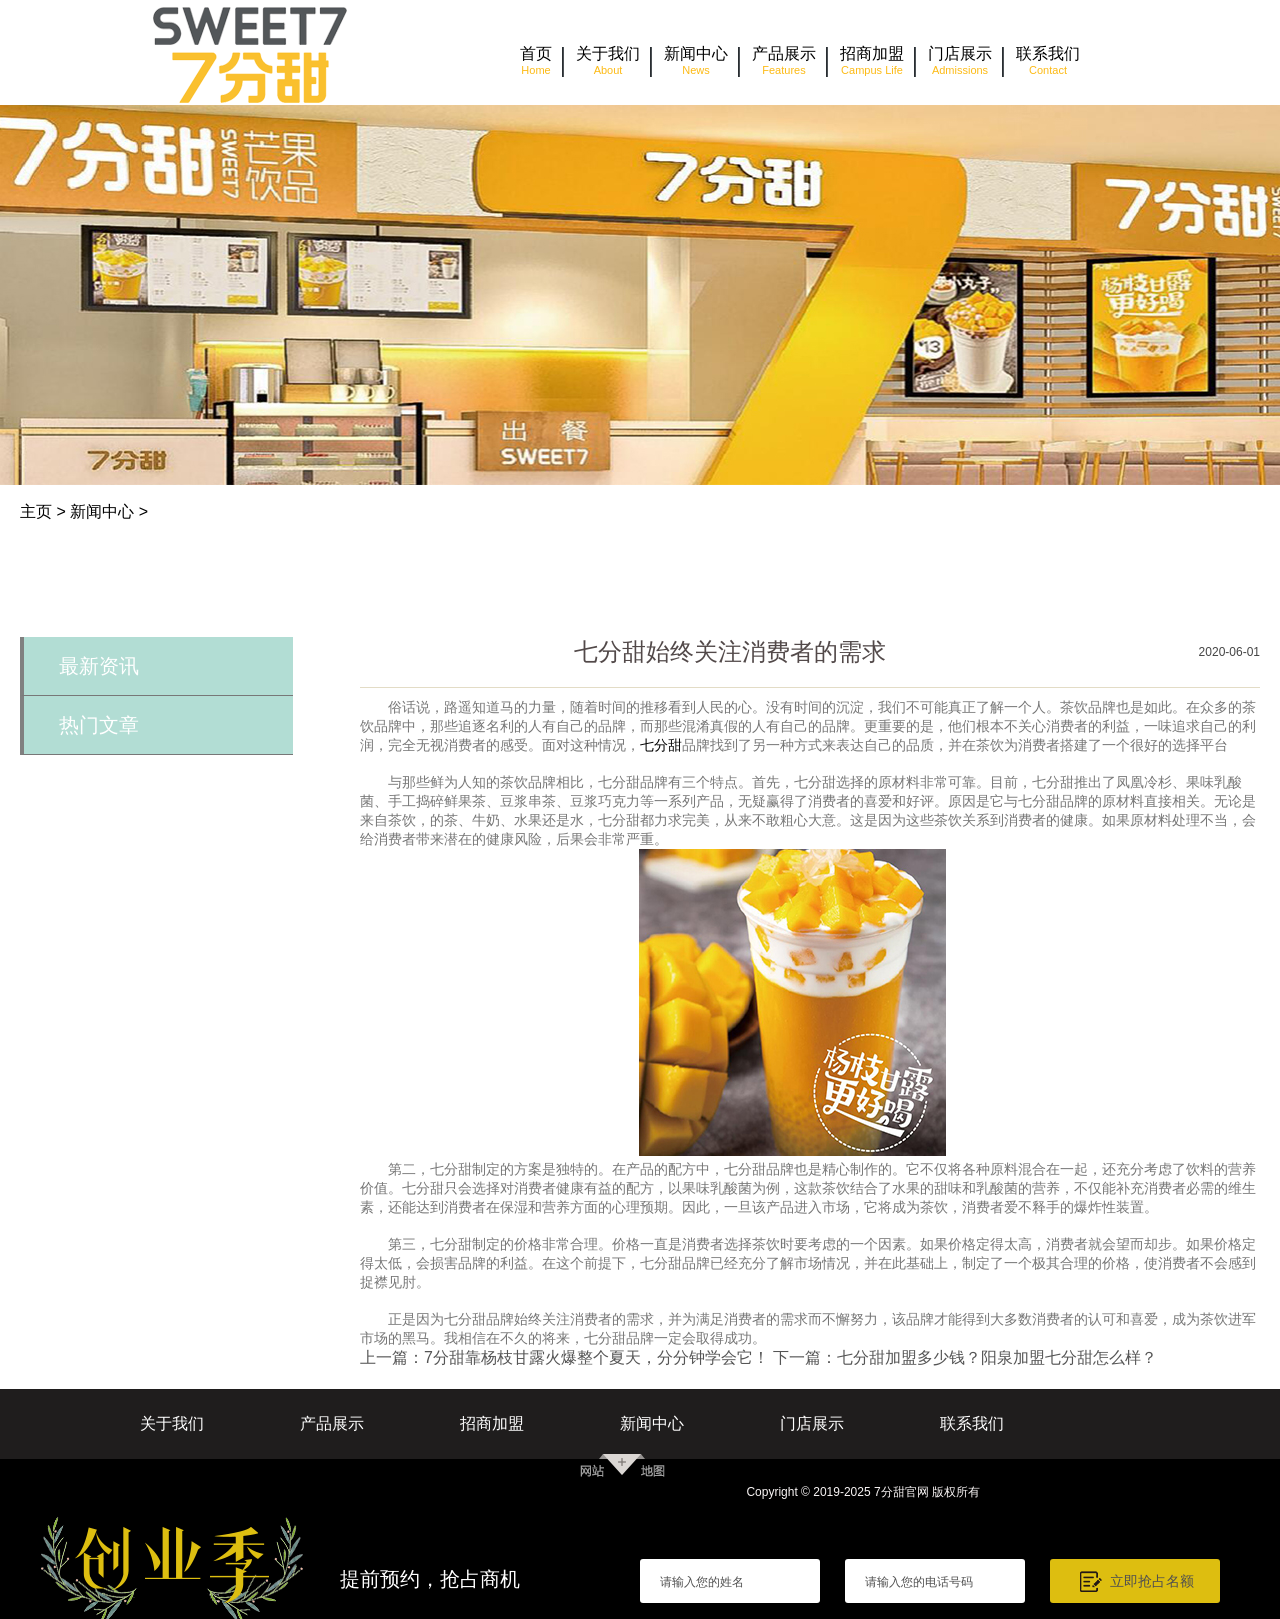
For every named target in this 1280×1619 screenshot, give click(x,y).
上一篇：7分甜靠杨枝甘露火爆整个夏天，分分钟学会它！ (564, 1357)
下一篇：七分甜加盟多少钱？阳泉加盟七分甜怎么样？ (965, 1357)
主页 (36, 511)
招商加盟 (492, 1423)
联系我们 (972, 1423)
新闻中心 (102, 511)
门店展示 (812, 1423)
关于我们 (172, 1423)
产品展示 (332, 1423)
